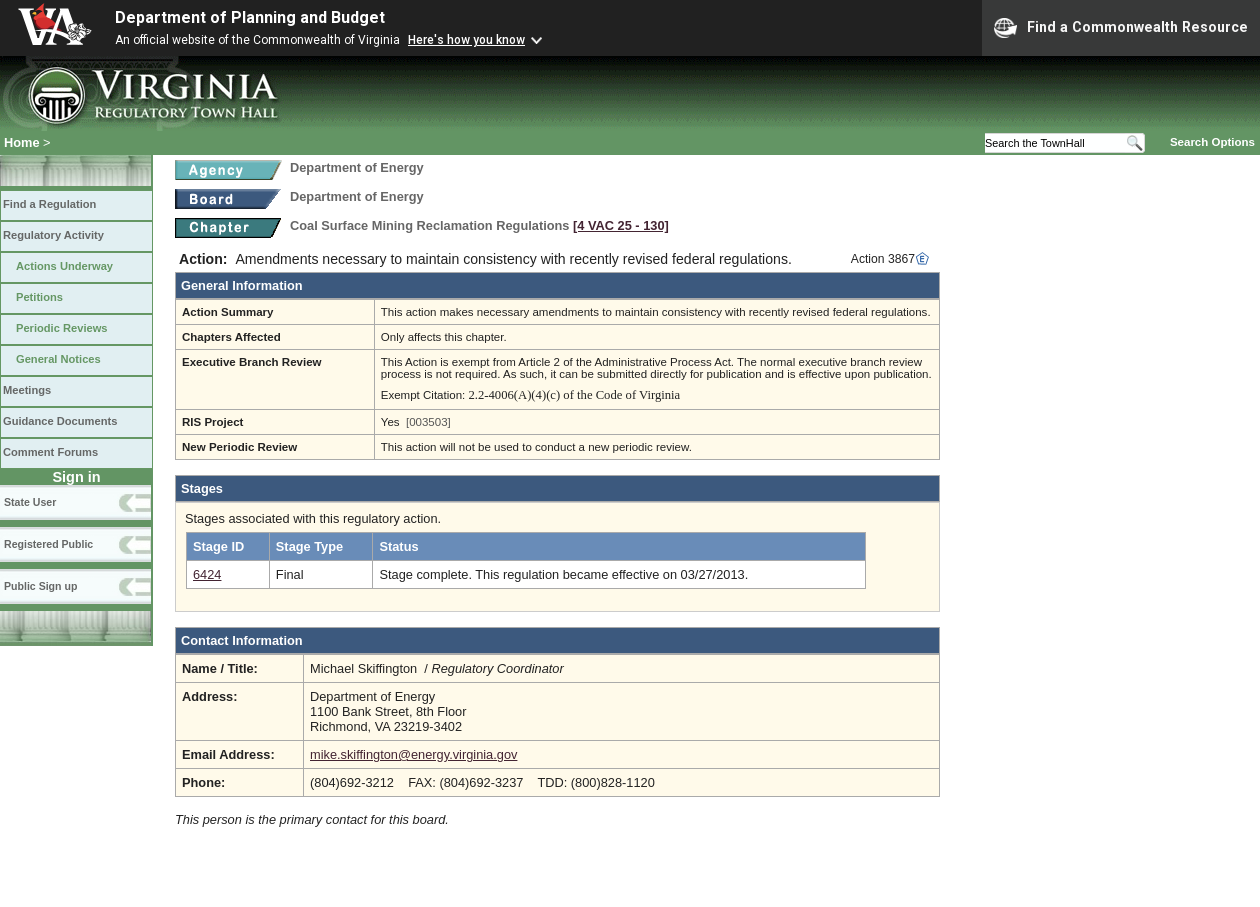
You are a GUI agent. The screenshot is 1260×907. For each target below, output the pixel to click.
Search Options (1212, 142)
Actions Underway (64, 266)
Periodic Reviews (62, 328)
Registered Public (48, 544)
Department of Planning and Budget (250, 17)
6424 (207, 574)
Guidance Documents (60, 421)
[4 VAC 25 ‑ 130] (621, 225)
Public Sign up (40, 586)
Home (22, 142)
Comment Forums (50, 452)
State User (30, 502)
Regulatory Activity (53, 235)
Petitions (39, 297)
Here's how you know (466, 40)
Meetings (27, 390)
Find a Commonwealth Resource (1121, 28)
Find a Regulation (49, 204)
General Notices (58, 359)
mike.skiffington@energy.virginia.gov (413, 754)
